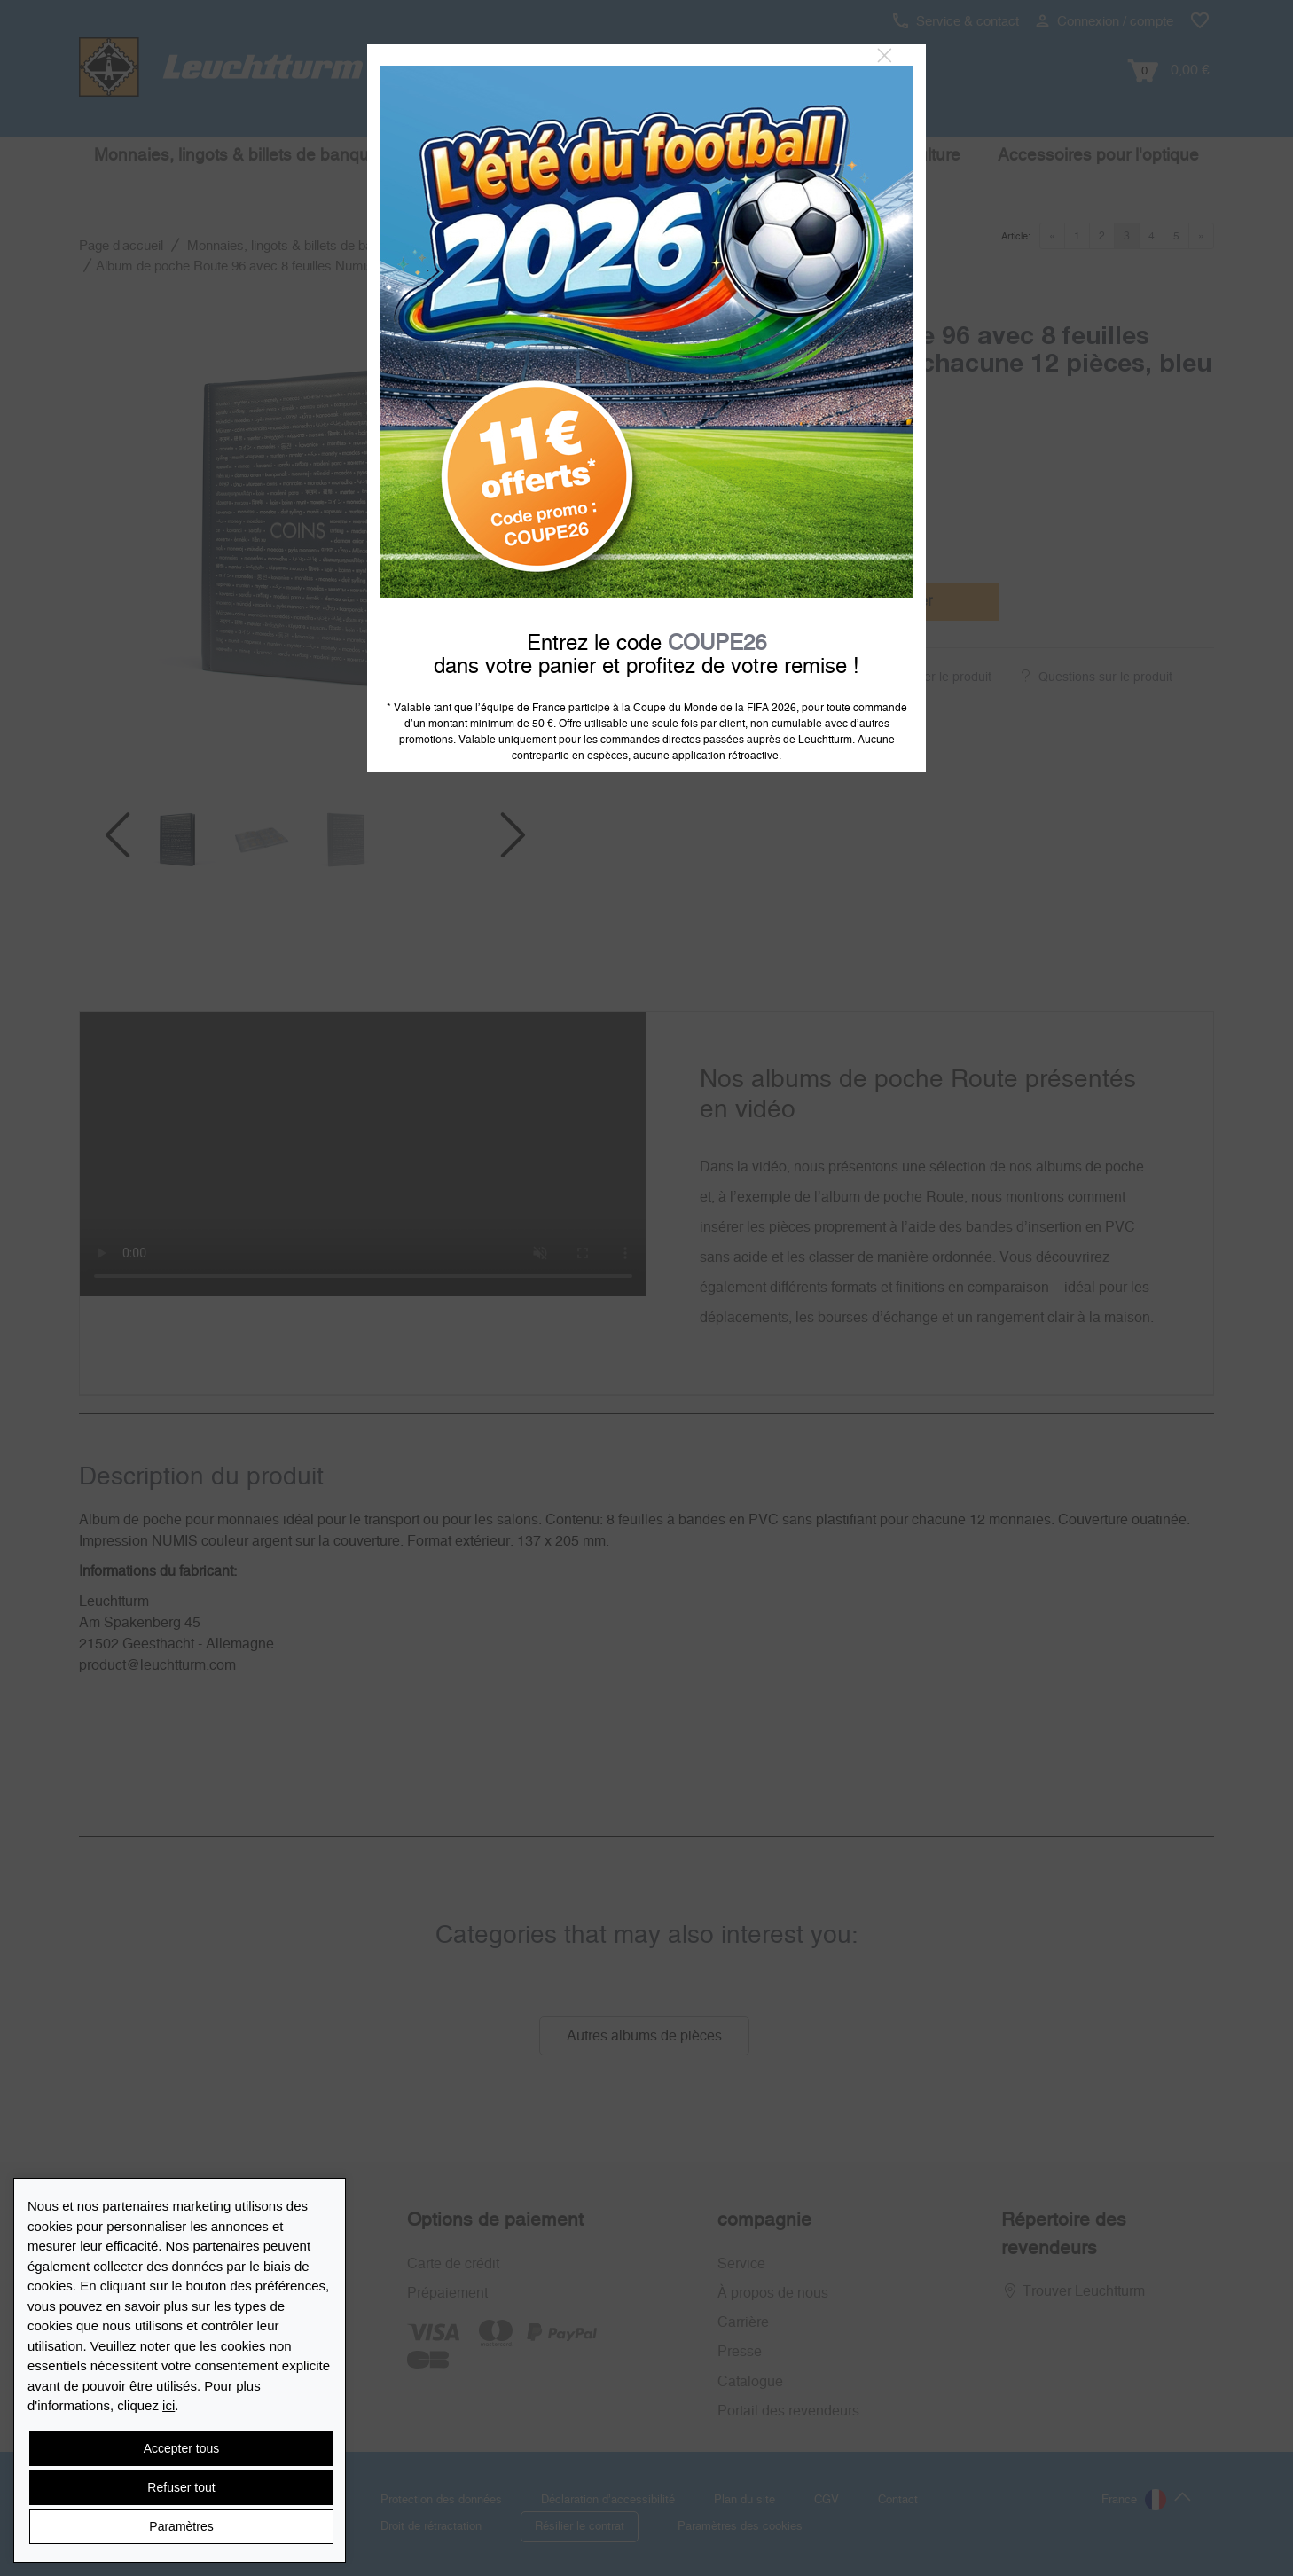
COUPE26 (717, 643)
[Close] (884, 55)
